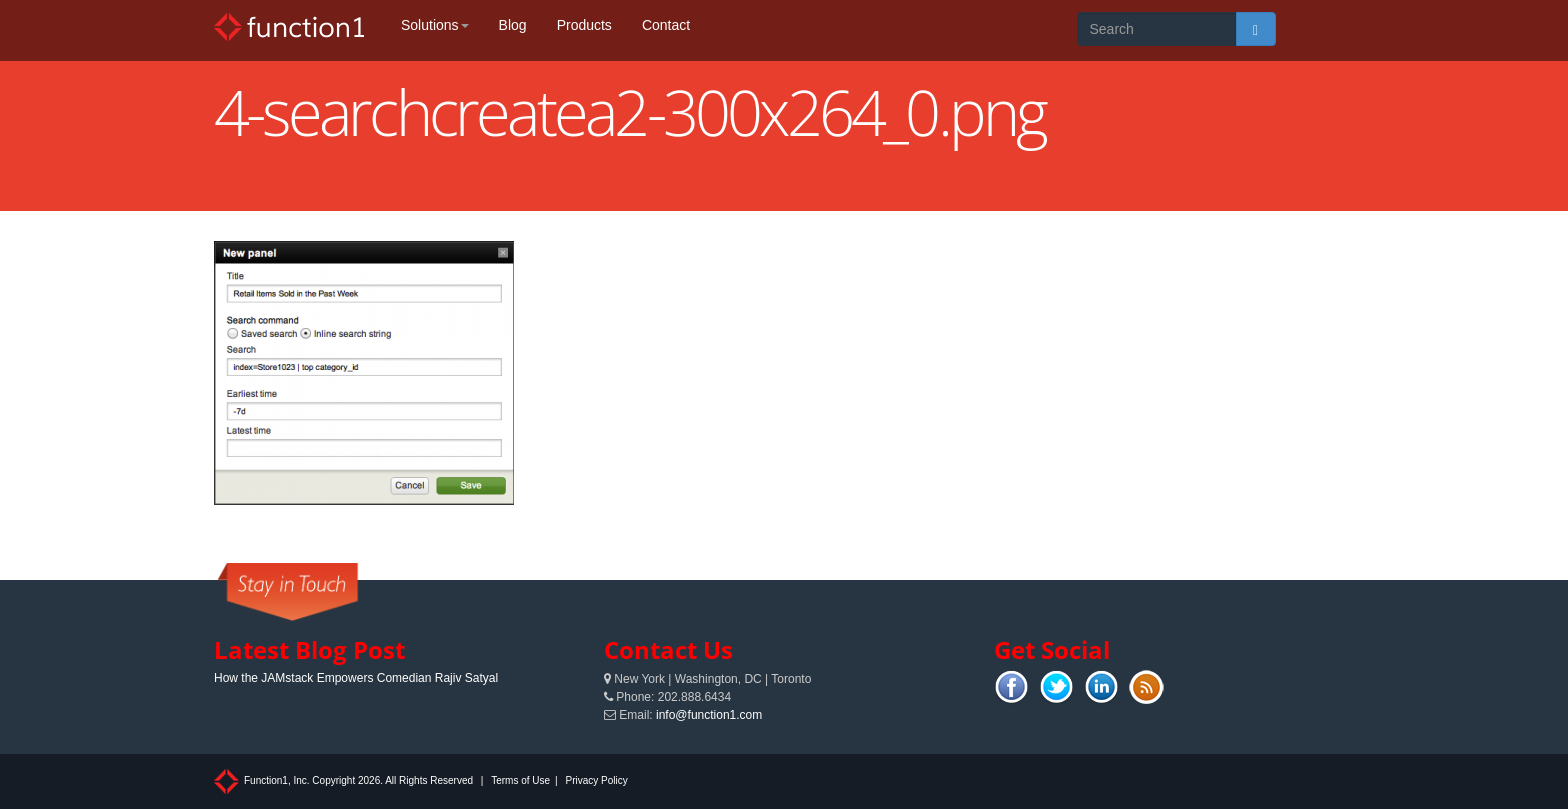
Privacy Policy (596, 780)
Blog (513, 25)
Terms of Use (520, 780)
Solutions (435, 25)
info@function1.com (709, 715)
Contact (666, 25)
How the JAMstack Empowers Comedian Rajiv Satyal (356, 678)
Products (584, 25)
